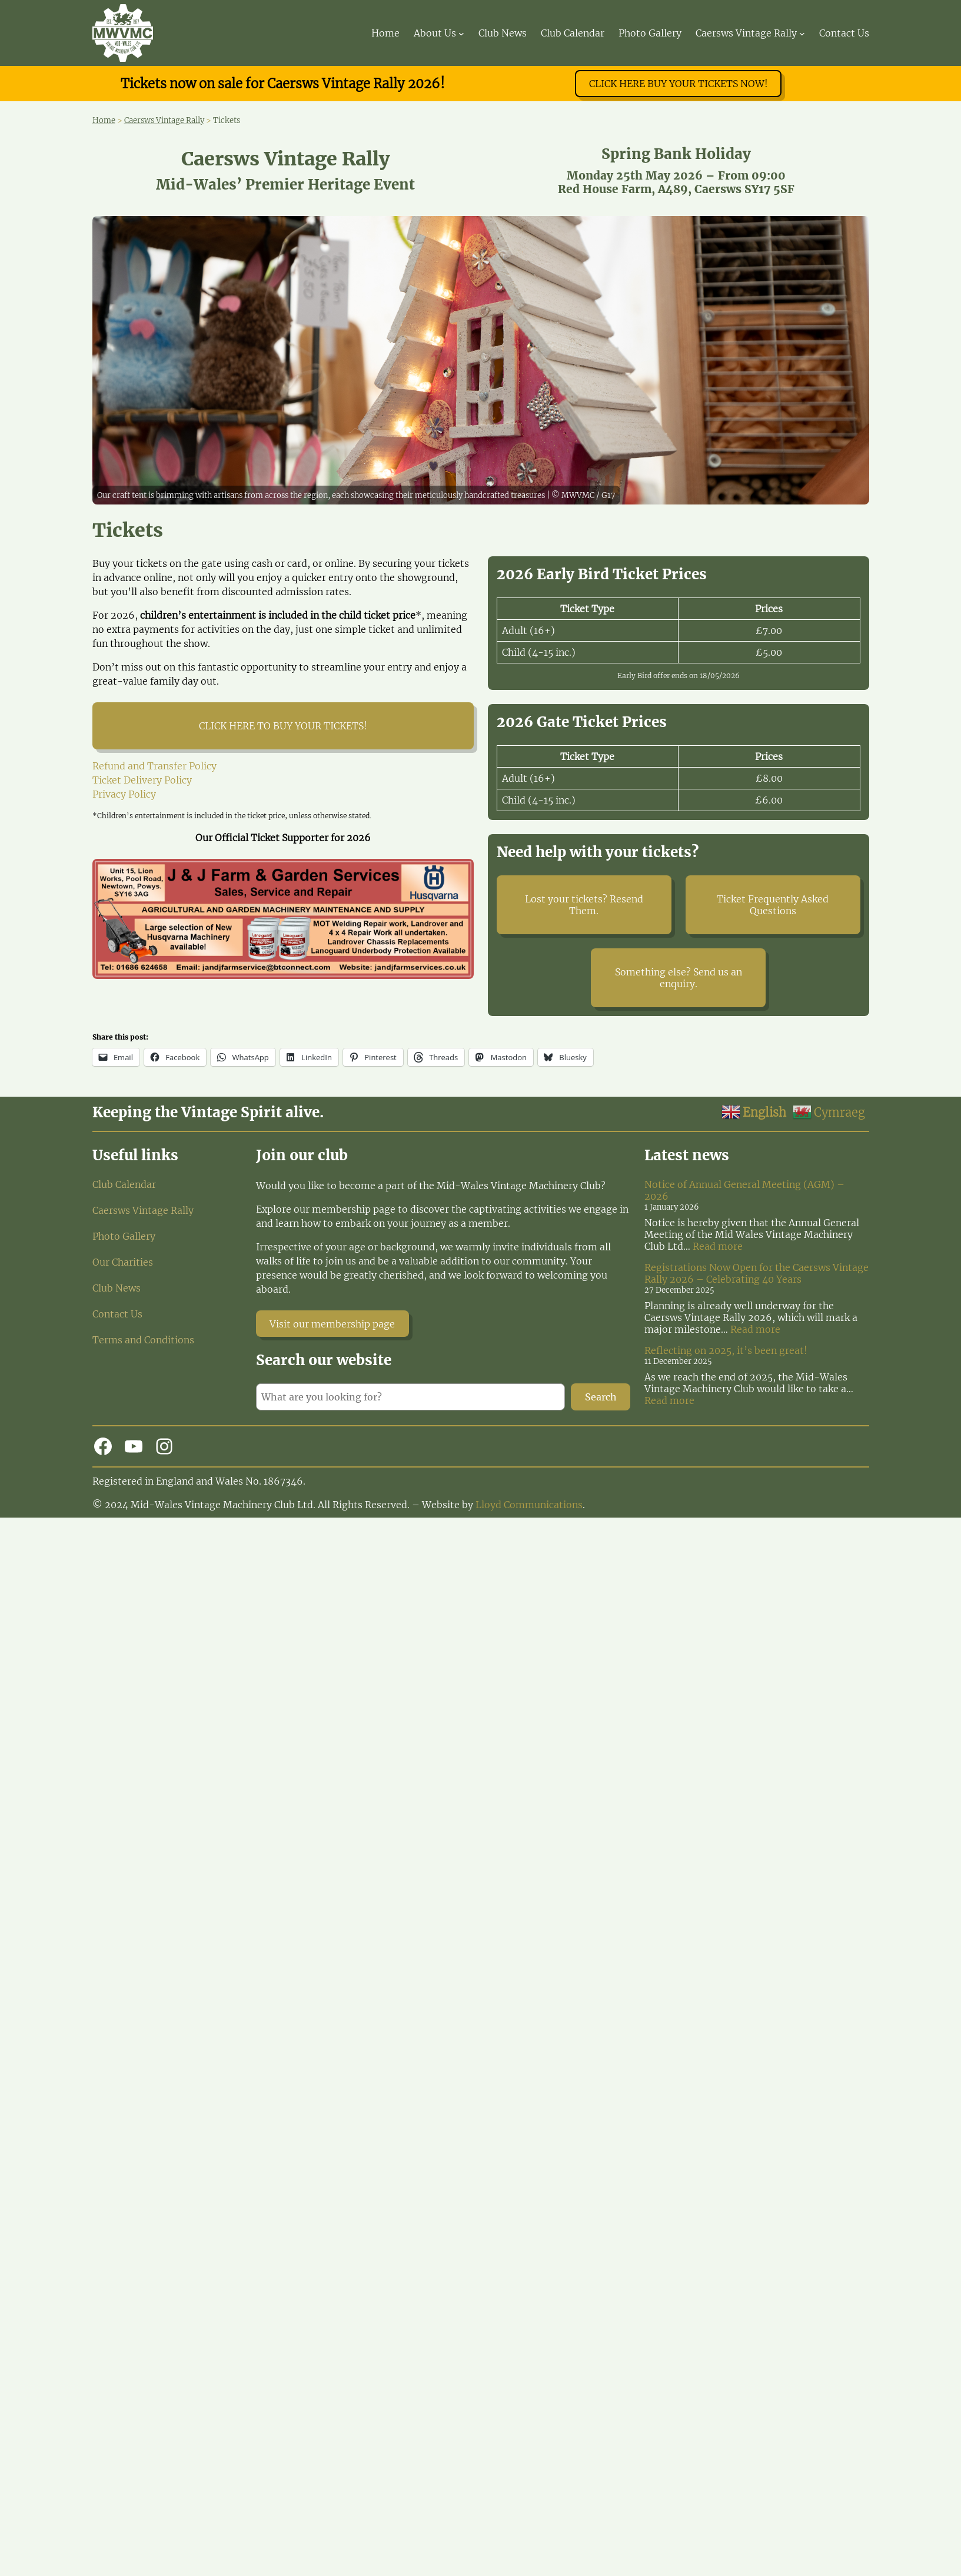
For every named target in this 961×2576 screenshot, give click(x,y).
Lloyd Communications (529, 1505)
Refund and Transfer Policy (154, 766)
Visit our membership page (332, 1324)
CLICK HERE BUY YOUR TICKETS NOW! (678, 83)
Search (601, 1397)
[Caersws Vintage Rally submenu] (802, 33)
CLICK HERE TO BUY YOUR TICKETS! (283, 726)
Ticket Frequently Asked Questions (773, 905)
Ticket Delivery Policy (142, 780)
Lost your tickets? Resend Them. (584, 905)
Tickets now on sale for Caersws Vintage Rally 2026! (283, 83)
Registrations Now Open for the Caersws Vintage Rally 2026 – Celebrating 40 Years (756, 1273)
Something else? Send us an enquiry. (678, 978)
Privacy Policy (124, 794)
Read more (718, 1246)
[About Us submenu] (461, 33)
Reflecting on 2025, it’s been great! (725, 1350)
